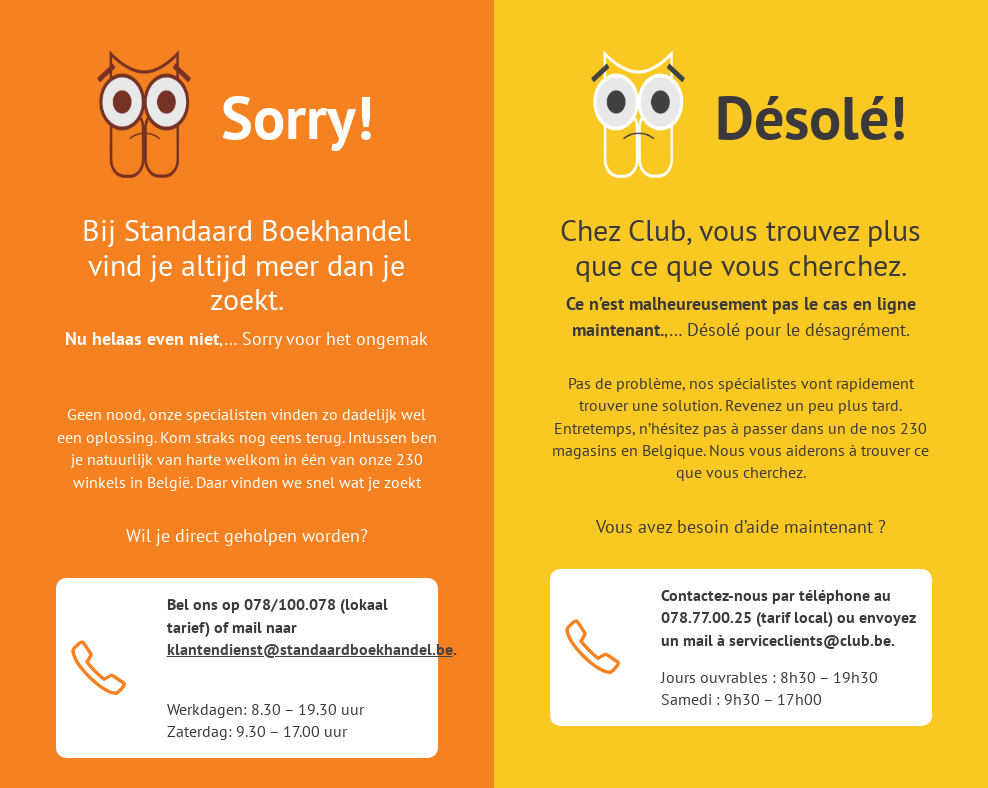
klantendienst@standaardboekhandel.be (310, 649)
